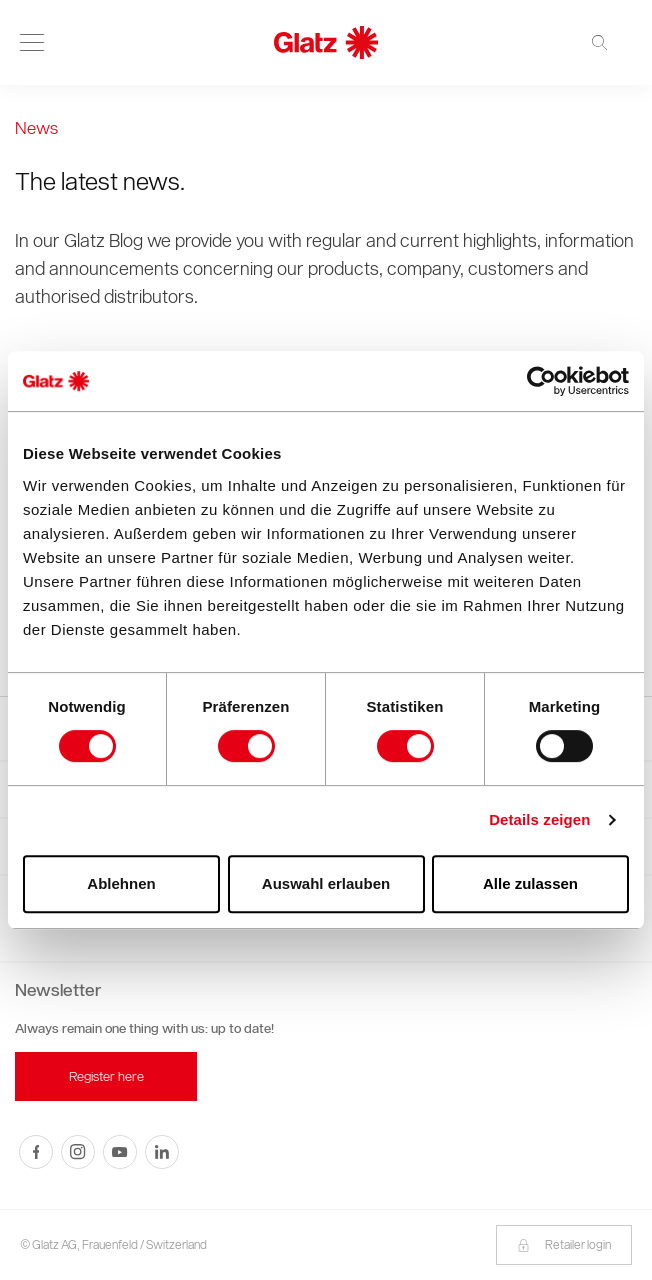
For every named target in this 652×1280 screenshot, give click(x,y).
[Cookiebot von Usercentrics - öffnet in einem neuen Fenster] (541, 381)
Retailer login (564, 1244)
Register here (106, 1076)
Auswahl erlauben (326, 883)
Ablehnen (121, 883)
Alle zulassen (530, 883)
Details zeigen (539, 819)
